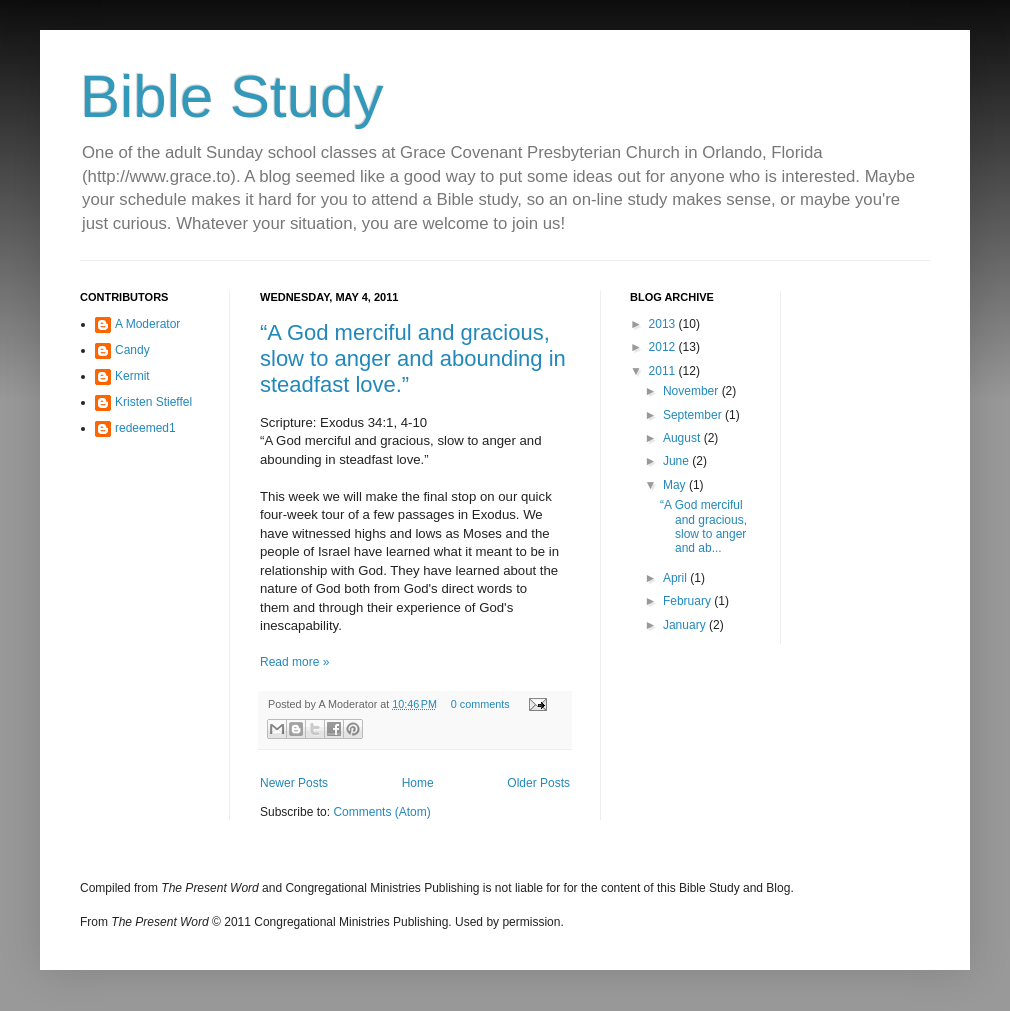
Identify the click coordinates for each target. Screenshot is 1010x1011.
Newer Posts (294, 783)
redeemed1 (145, 428)
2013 (664, 324)
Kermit (132, 376)
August (683, 438)
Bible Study (232, 96)
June (677, 461)
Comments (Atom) (381, 812)
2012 (664, 347)
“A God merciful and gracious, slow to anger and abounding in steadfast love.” (413, 358)
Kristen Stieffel (153, 402)
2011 (664, 371)
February (688, 601)
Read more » (294, 662)
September (694, 415)
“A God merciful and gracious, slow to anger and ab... (703, 526)
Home (418, 783)
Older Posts (538, 783)
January (686, 625)
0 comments (480, 704)
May (676, 485)
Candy (132, 350)
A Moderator (147, 324)
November (692, 391)
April (676, 578)
